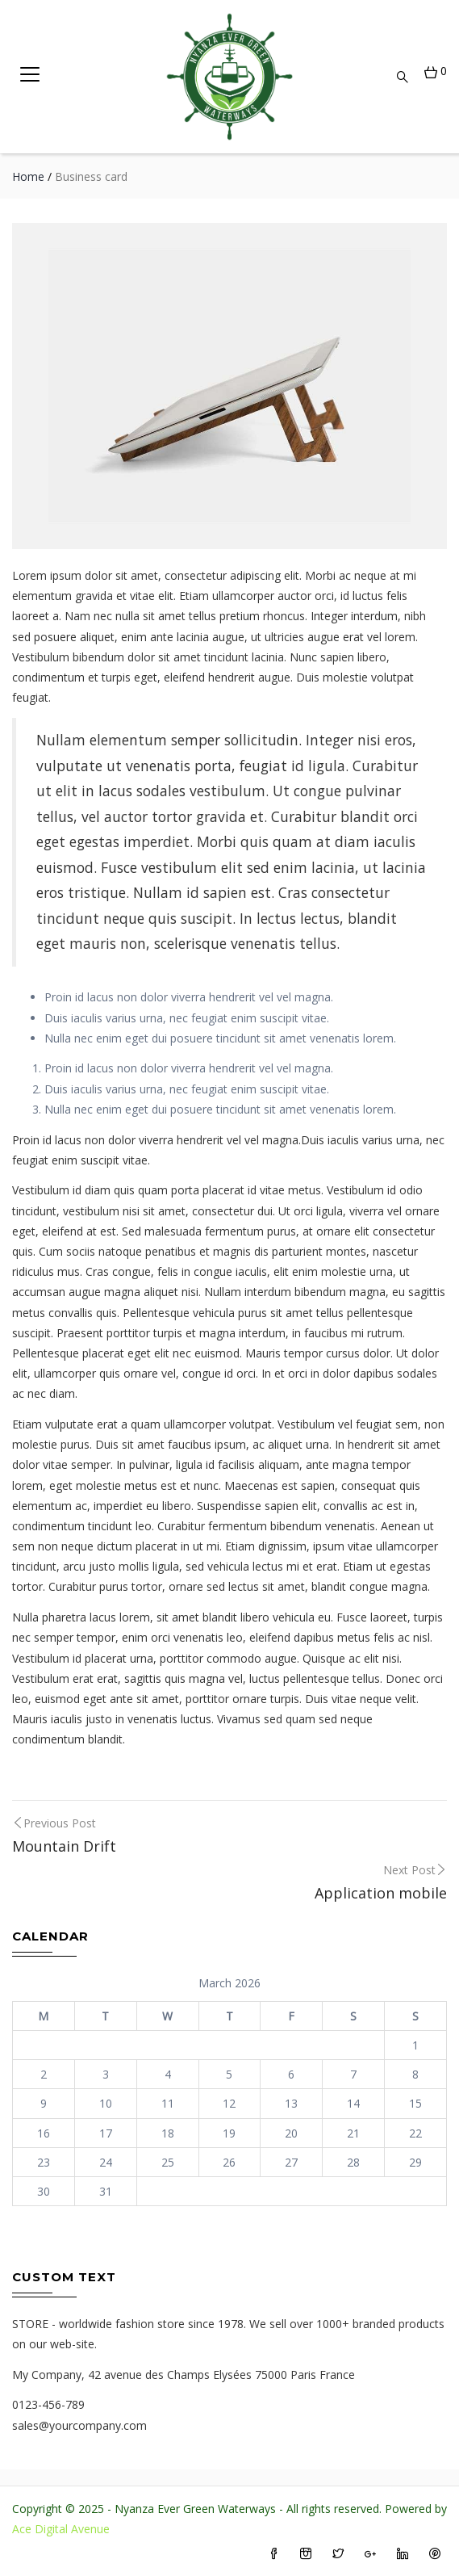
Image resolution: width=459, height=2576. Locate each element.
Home (28, 176)
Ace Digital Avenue (61, 2528)
